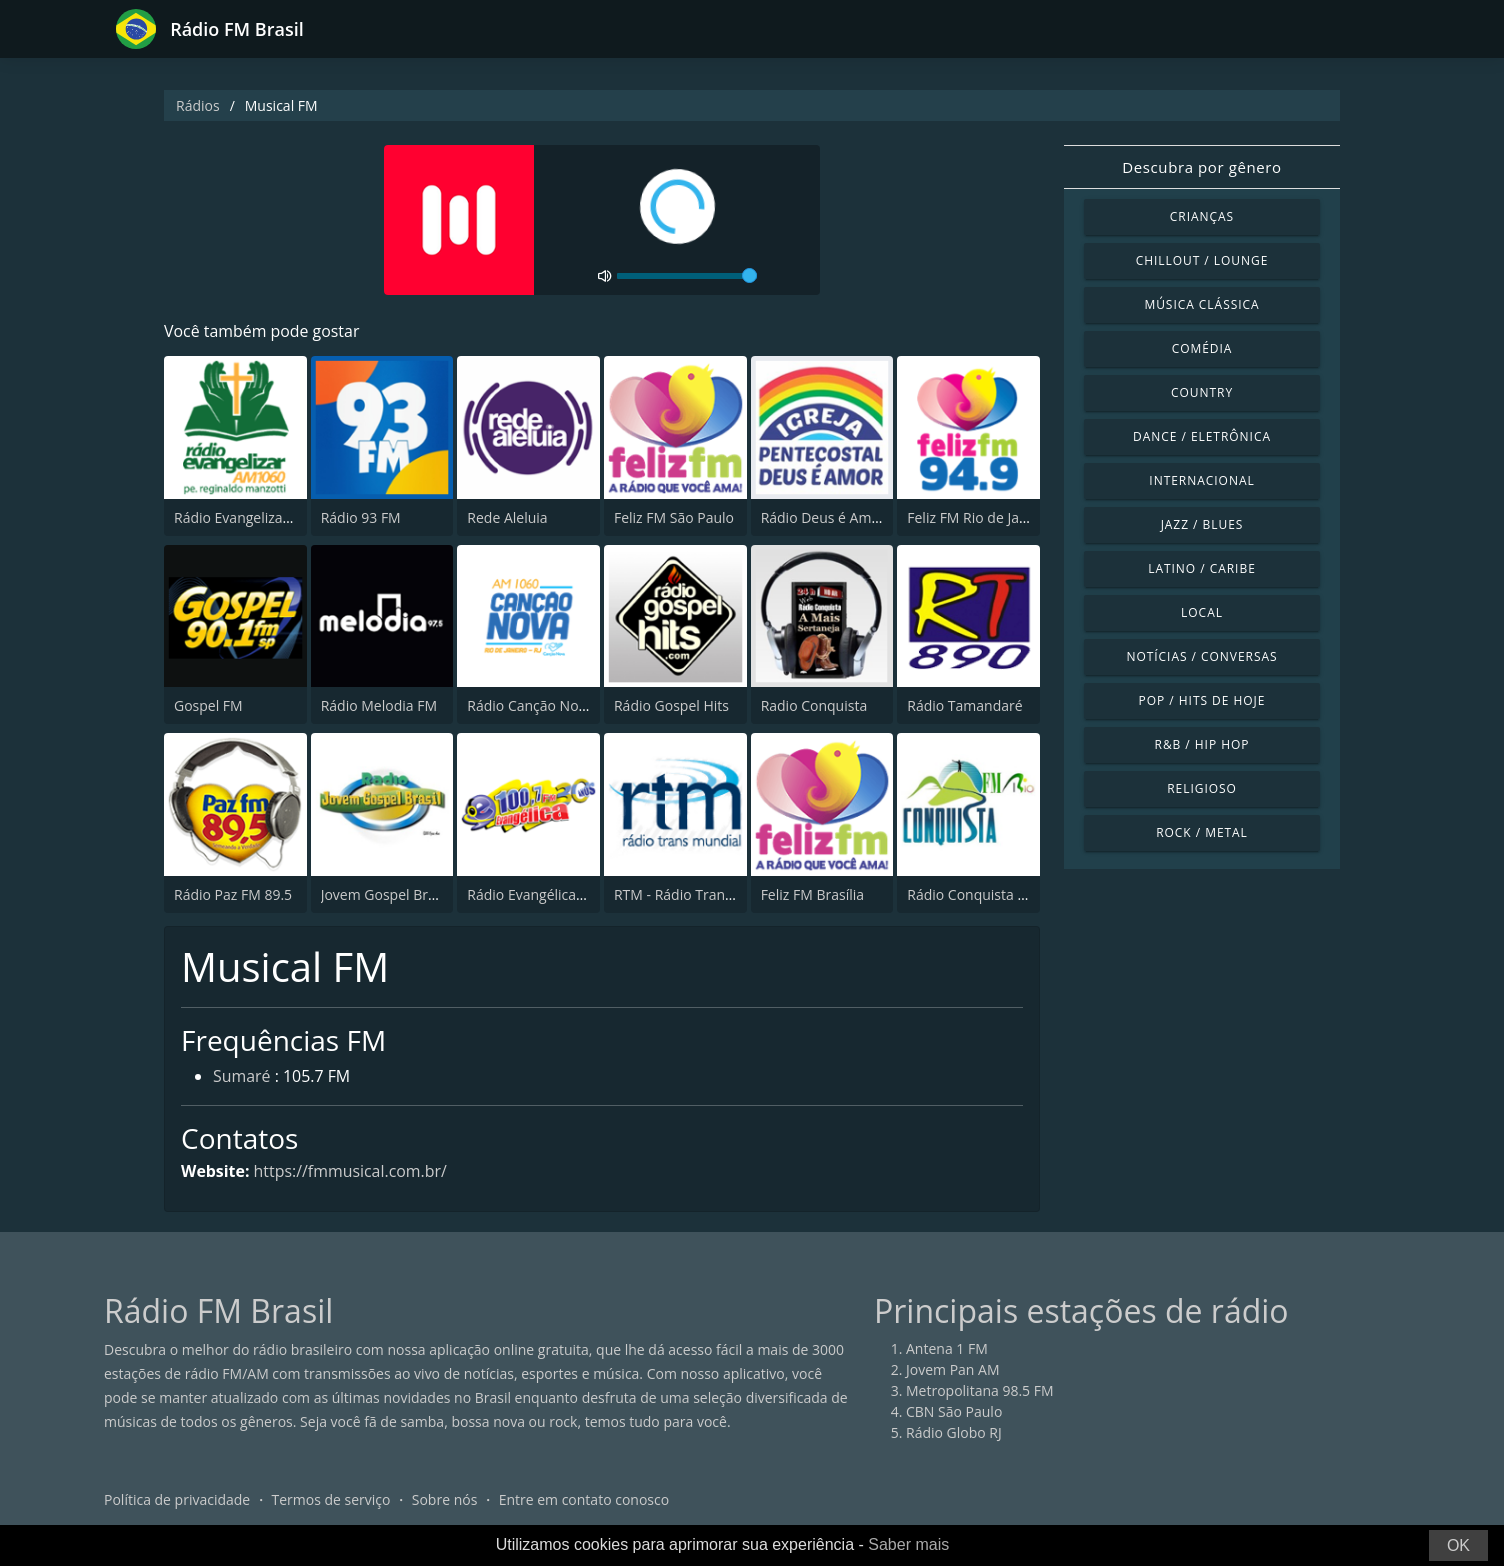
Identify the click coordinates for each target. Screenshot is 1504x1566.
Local (1202, 612)
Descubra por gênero (1201, 167)
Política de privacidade (177, 1500)
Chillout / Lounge (1202, 260)
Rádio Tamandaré (964, 705)
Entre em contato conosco (584, 1500)
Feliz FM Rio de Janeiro (980, 517)
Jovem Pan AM (953, 1370)
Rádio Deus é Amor (823, 517)
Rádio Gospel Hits (671, 705)
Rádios (198, 105)
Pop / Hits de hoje (1202, 700)
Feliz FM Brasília (812, 894)
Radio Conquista (814, 705)
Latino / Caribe (1202, 568)
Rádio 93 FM (361, 517)
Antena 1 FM (947, 1349)
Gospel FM (208, 705)
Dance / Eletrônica (1202, 436)
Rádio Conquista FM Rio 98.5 (1000, 894)
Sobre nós (445, 1500)
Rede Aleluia (507, 517)
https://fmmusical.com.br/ (351, 1171)
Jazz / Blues (1202, 524)
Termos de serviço (331, 1500)
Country (1202, 392)
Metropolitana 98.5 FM (980, 1391)
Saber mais (908, 1544)
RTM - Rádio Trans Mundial (701, 894)
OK (1458, 1545)
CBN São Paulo (954, 1412)
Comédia (1202, 348)
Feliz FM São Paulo (674, 517)
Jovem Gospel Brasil (385, 894)
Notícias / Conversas (1201, 656)
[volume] (687, 276)
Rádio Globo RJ (954, 1433)
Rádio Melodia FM (379, 705)
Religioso (1202, 788)
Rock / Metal (1202, 832)
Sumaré (242, 1078)
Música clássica (1201, 304)
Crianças (1202, 216)
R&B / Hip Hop (1202, 744)
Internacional (1201, 480)
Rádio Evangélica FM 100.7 (553, 894)
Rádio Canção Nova (530, 705)
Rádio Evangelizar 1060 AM (261, 517)
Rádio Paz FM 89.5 (233, 894)
